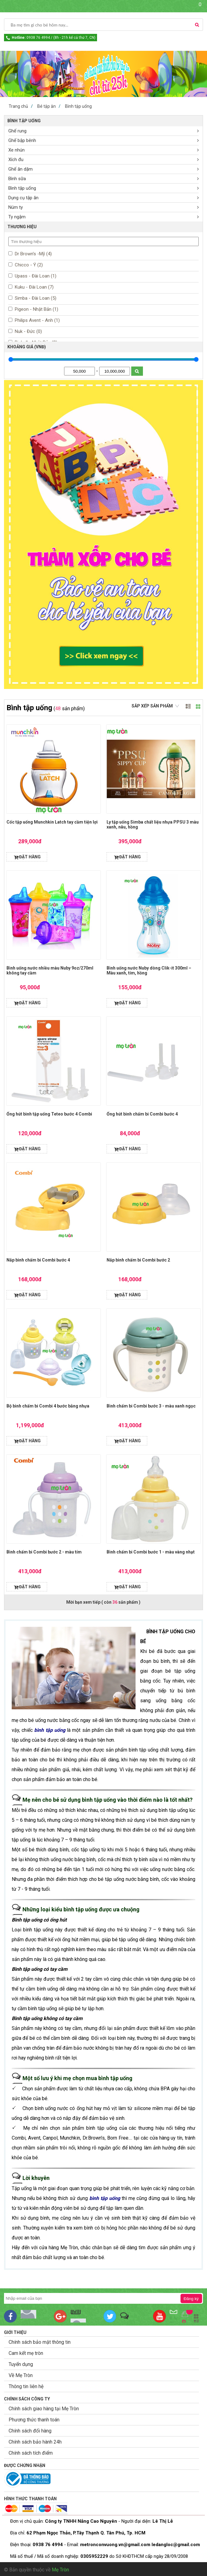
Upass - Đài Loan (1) (35, 276)
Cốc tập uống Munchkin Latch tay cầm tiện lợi (52, 822)
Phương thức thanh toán (34, 2420)
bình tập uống (49, 1730)
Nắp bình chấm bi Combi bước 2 (138, 1260)
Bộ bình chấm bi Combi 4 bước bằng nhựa (47, 1405)
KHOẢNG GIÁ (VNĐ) (26, 346)
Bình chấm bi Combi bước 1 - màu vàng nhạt (151, 1551)
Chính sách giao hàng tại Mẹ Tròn (44, 2409)
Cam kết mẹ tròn (26, 2353)
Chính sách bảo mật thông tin (40, 2342)
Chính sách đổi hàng (30, 2431)
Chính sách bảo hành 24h (35, 2442)
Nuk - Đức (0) (28, 331)
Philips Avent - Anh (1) (37, 320)
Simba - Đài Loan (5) (35, 298)
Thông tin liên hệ (26, 2386)
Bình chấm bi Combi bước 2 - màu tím (44, 1551)
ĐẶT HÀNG (30, 856)
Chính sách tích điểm (31, 2453)
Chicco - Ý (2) (28, 265)
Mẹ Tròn (60, 2570)
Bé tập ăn (46, 106)
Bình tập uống (78, 106)
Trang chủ (18, 106)
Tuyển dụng (21, 2364)
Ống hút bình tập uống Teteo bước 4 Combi (49, 1114)
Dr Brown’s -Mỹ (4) (33, 254)
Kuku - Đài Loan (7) (34, 287)
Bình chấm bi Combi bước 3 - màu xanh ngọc (151, 1405)
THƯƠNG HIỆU (22, 226)
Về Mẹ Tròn (21, 2375)
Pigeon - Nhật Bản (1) (36, 309)
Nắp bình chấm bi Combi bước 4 (38, 1260)
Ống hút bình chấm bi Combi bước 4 (142, 1114)
